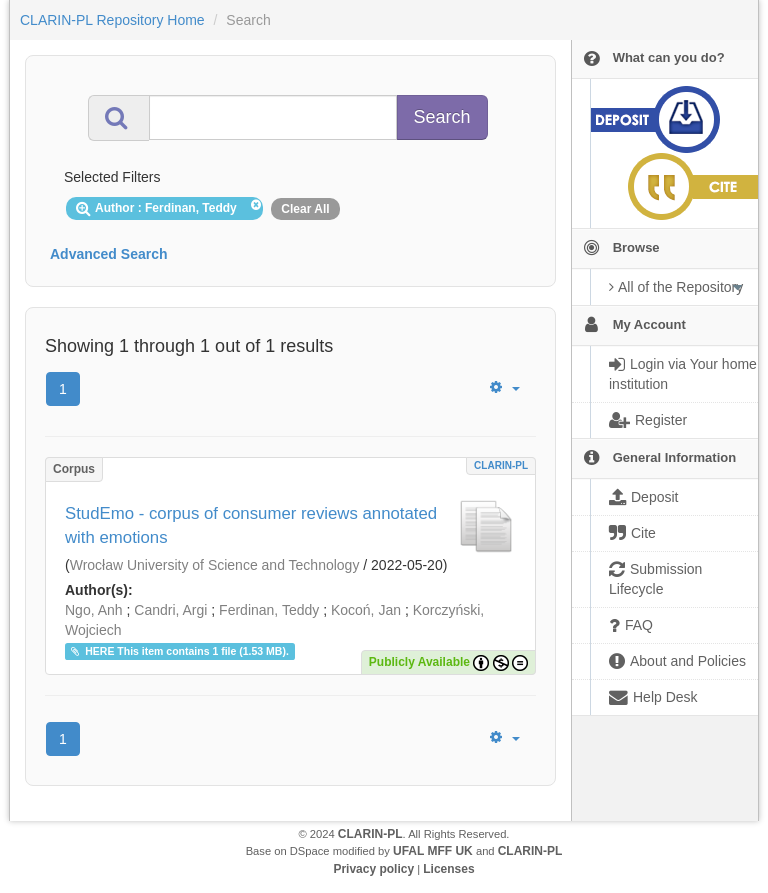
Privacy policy (373, 869)
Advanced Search (109, 254)
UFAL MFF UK (433, 851)
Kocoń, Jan (366, 610)
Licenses (448, 869)
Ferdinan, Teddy (269, 610)
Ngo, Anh (94, 610)
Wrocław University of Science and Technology (215, 565)
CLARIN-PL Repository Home (112, 20)
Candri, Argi (170, 610)
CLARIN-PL (501, 465)
